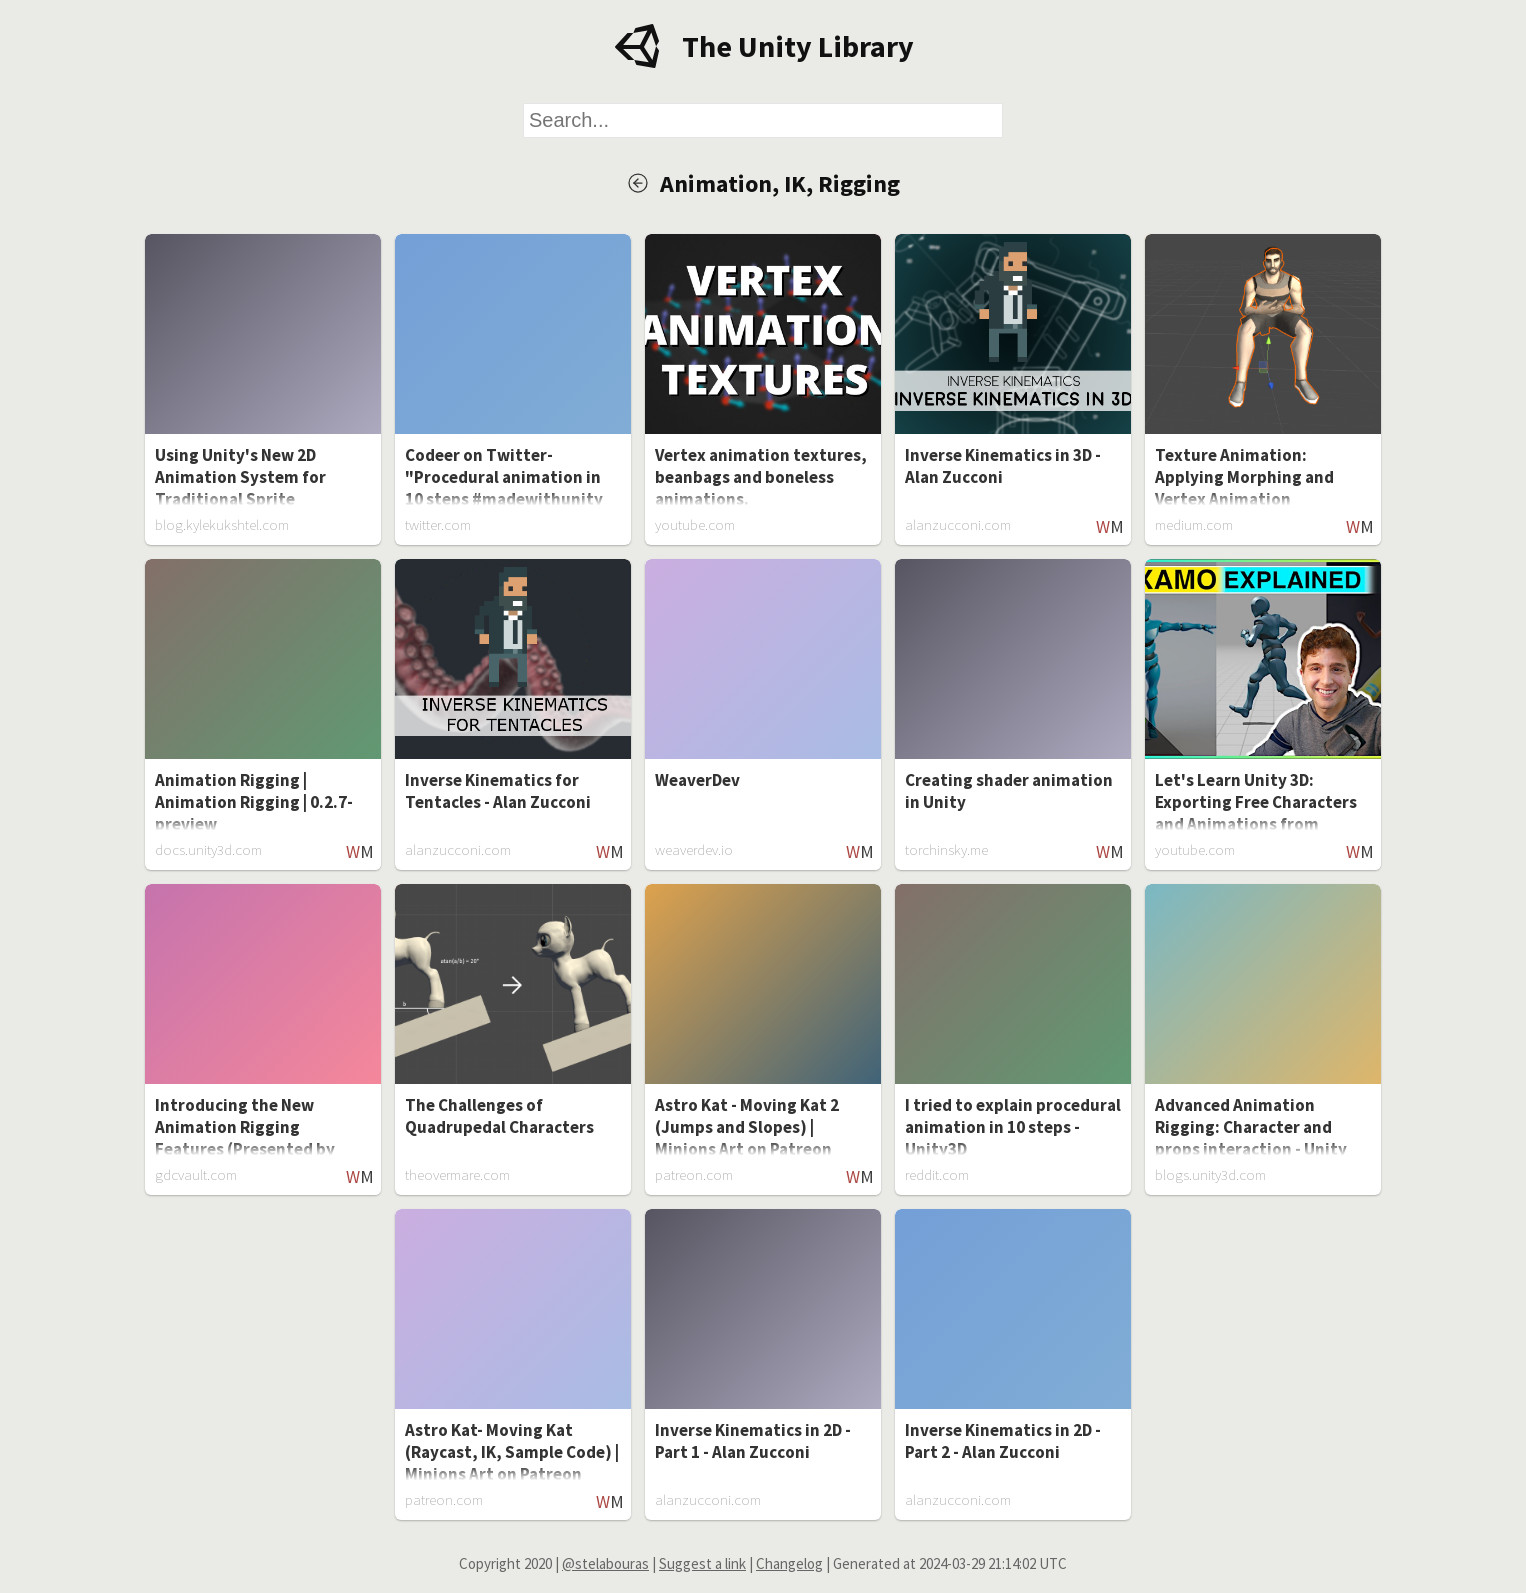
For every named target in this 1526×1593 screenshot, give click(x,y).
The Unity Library (798, 46)
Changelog (789, 1563)
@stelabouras (605, 1563)
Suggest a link (702, 1563)
